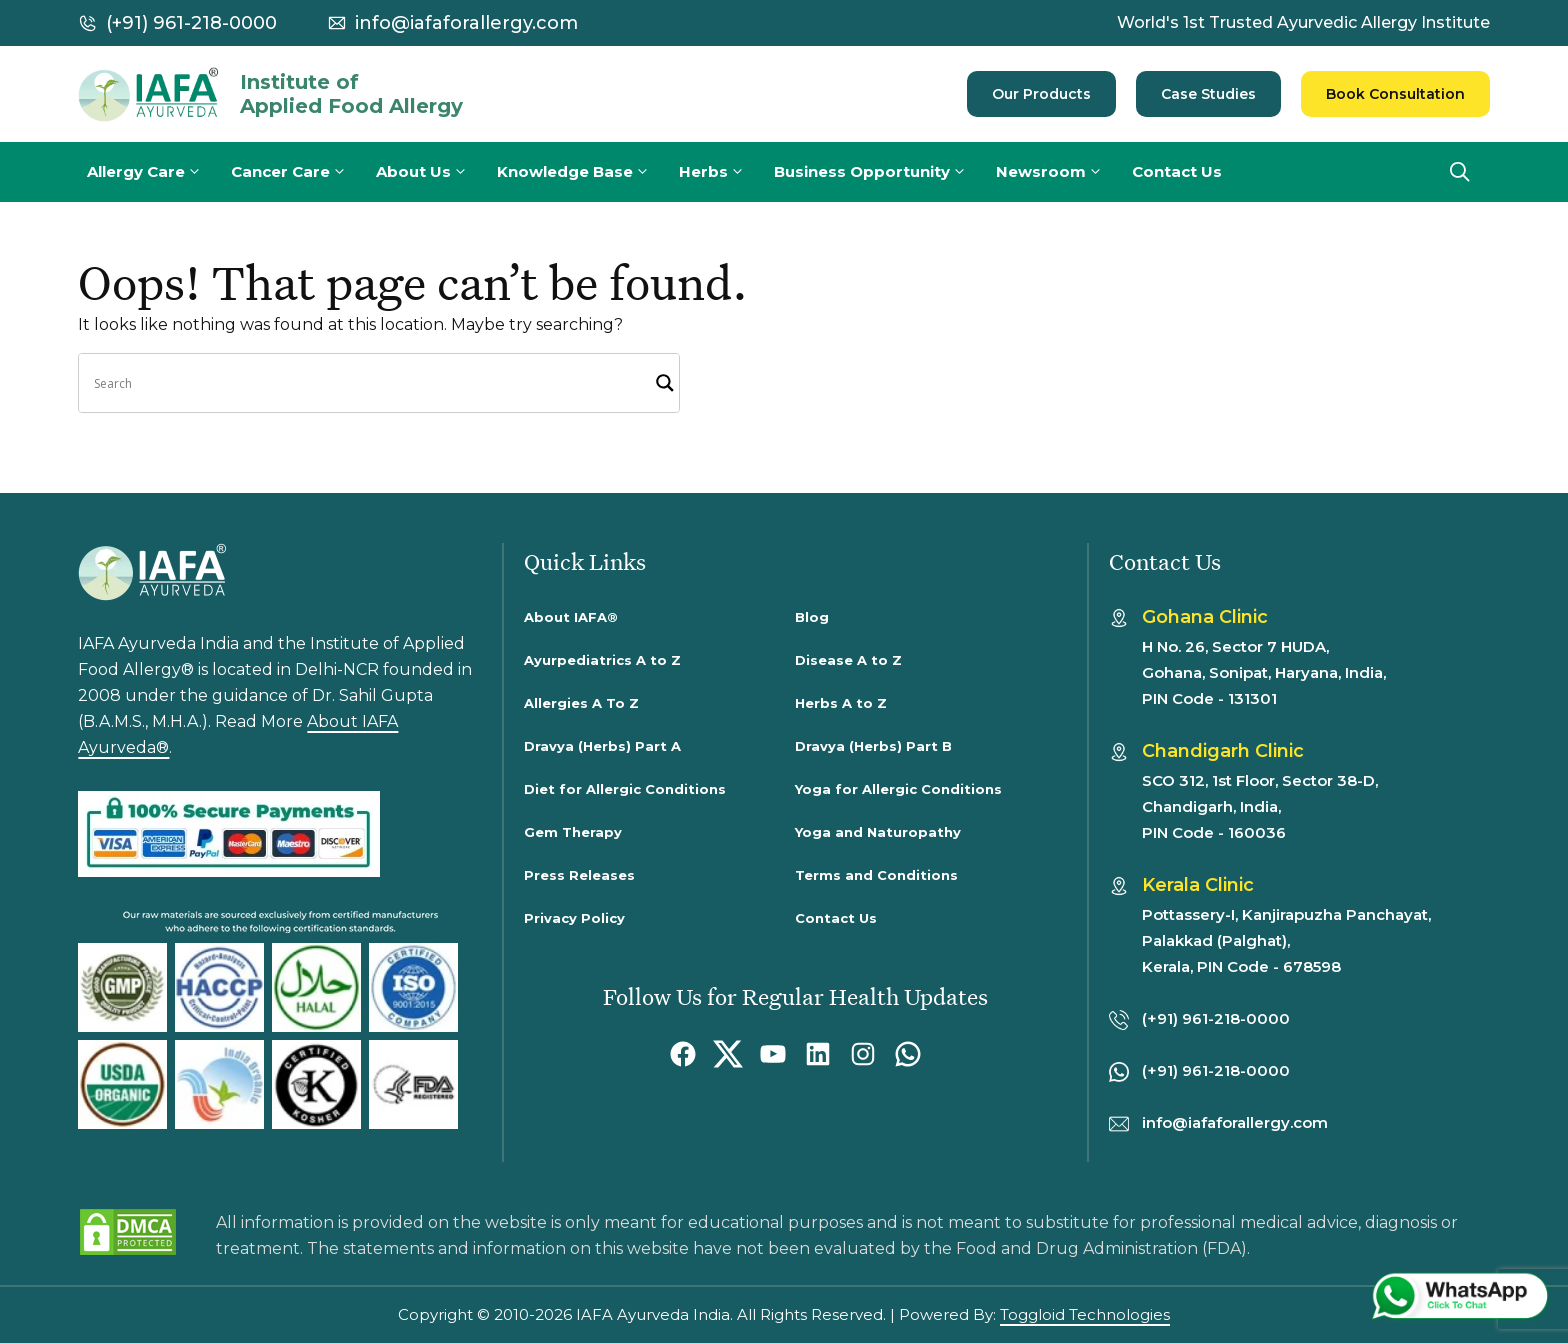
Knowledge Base (583, 172)
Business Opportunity (880, 172)
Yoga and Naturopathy (878, 832)
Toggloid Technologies (1085, 1314)
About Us (432, 172)
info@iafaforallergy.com (466, 23)
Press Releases (579, 875)
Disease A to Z (848, 660)
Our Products (1041, 94)
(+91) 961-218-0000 (191, 23)
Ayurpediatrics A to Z (602, 660)
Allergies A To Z (581, 703)
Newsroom (1059, 172)
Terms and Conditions (876, 875)
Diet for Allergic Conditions (625, 789)
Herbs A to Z (841, 703)
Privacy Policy (574, 918)
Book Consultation (1395, 94)
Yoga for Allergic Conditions (898, 789)
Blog (812, 617)
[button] (1460, 172)
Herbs (722, 172)
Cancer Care (299, 172)
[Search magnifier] (665, 383)
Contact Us (1177, 171)
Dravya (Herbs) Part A (602, 746)
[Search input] (370, 383)
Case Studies (1208, 94)
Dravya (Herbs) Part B (873, 746)
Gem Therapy (573, 832)
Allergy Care (154, 172)
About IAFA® (571, 617)
